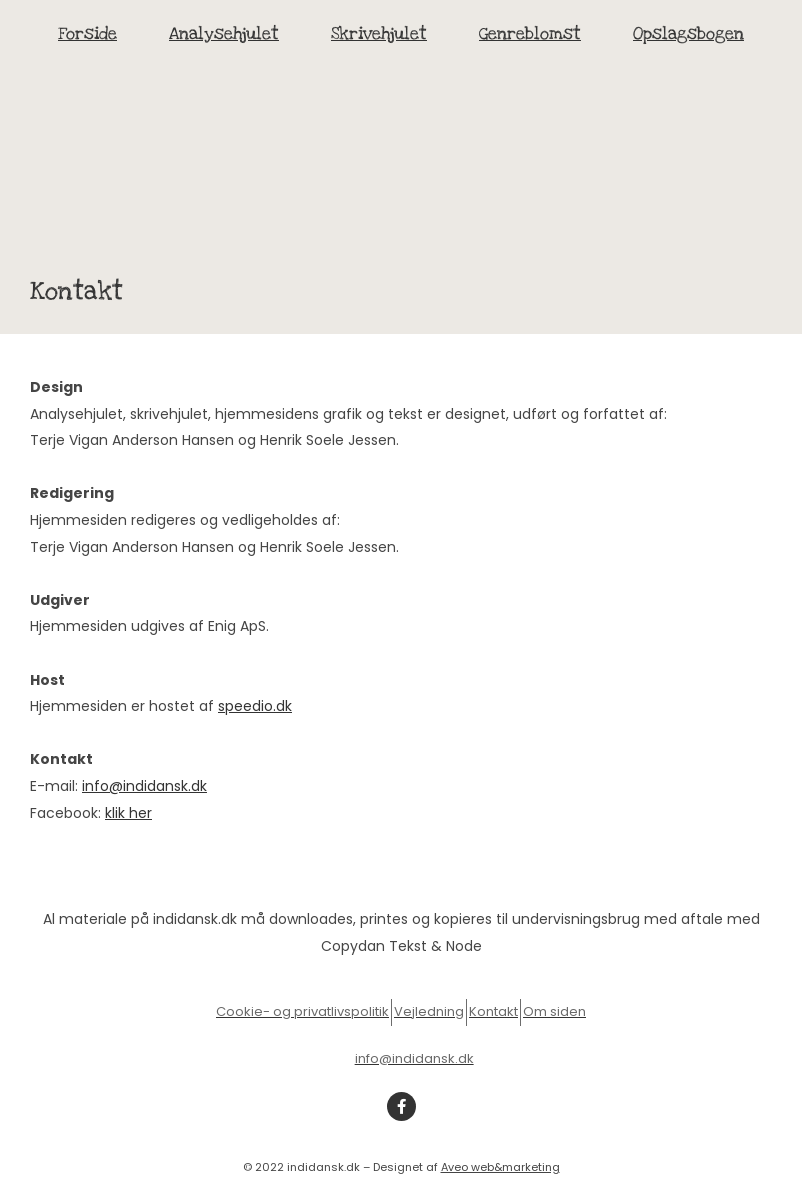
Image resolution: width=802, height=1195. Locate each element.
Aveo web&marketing (500, 1167)
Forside (87, 33)
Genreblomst (530, 33)
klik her (128, 813)
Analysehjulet (224, 33)
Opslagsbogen (688, 33)
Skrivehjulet (379, 33)
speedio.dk (255, 706)
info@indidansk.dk (144, 786)
